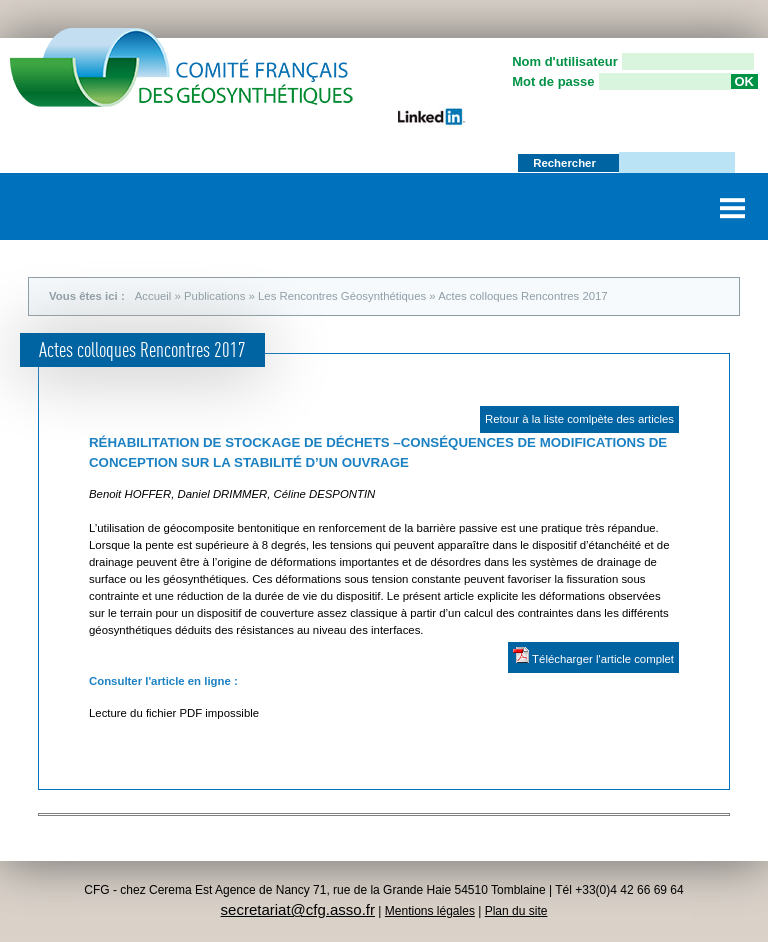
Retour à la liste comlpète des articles (579, 419)
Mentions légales (430, 911)
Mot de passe (553, 81)
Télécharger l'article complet (593, 656)
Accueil (153, 296)
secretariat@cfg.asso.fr (298, 909)
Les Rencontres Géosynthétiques (342, 296)
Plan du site (516, 911)
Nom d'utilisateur (565, 61)
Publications (214, 296)
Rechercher (566, 163)
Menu (733, 200)
